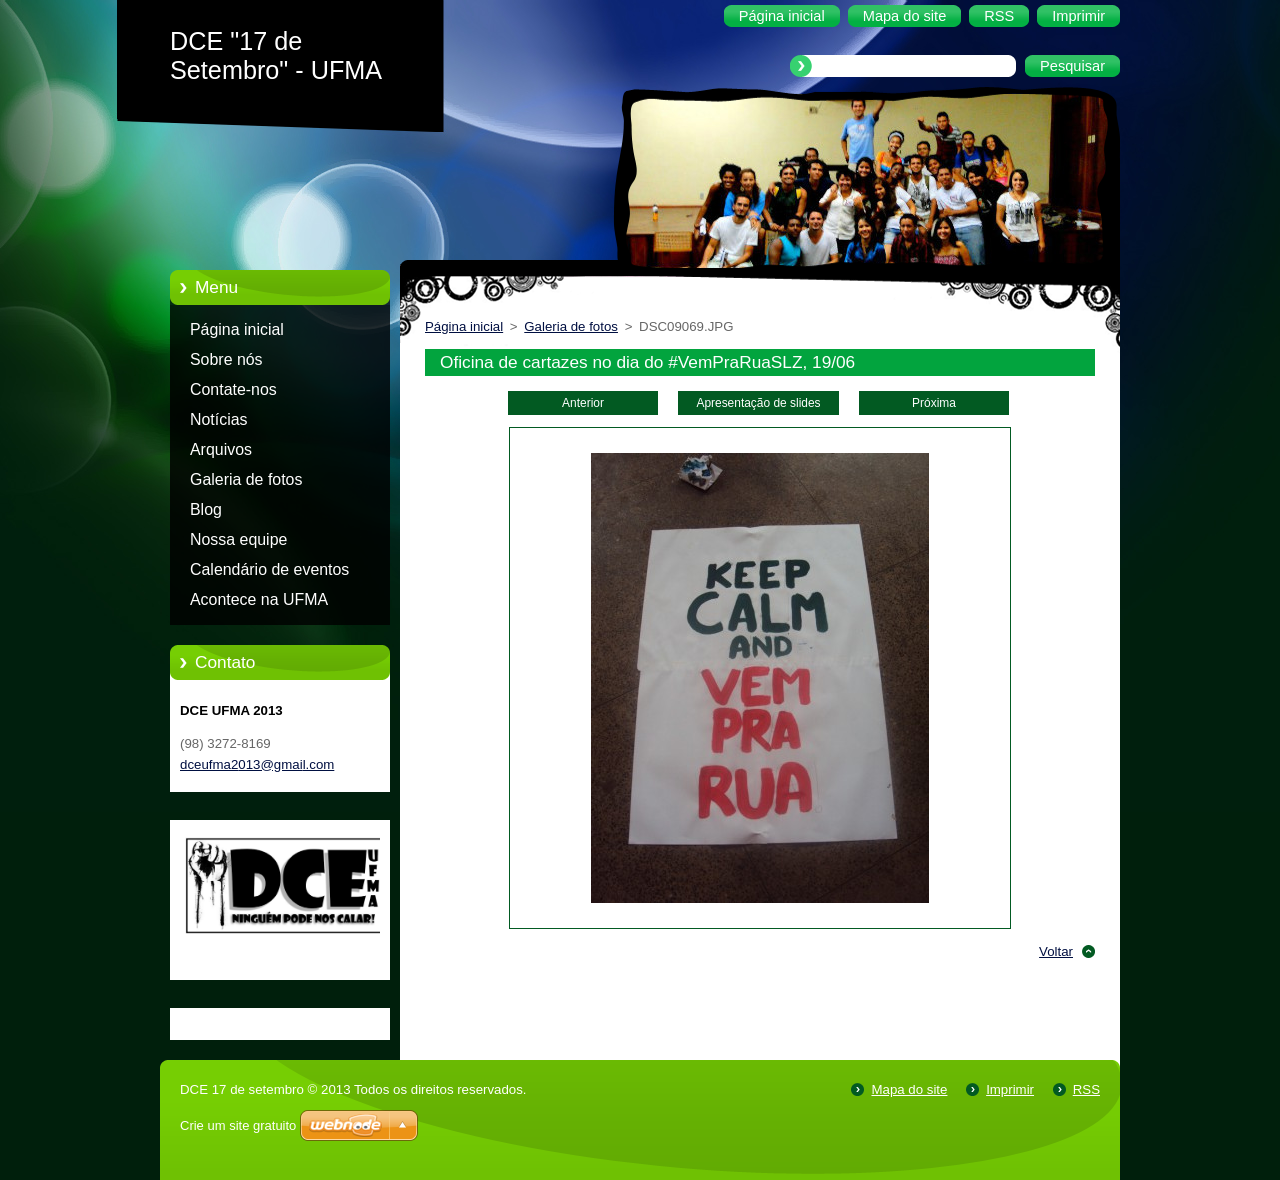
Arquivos (221, 449)
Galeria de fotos (246, 479)
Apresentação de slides (758, 403)
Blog (206, 509)
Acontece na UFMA (259, 599)
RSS (1086, 1089)
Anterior (583, 403)
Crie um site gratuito (238, 1125)
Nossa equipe (238, 539)
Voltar (1056, 951)
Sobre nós (226, 359)
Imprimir (1010, 1089)
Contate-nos (233, 389)
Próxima (934, 403)
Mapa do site (909, 1089)
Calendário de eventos (269, 569)
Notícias (219, 419)
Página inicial (237, 329)
